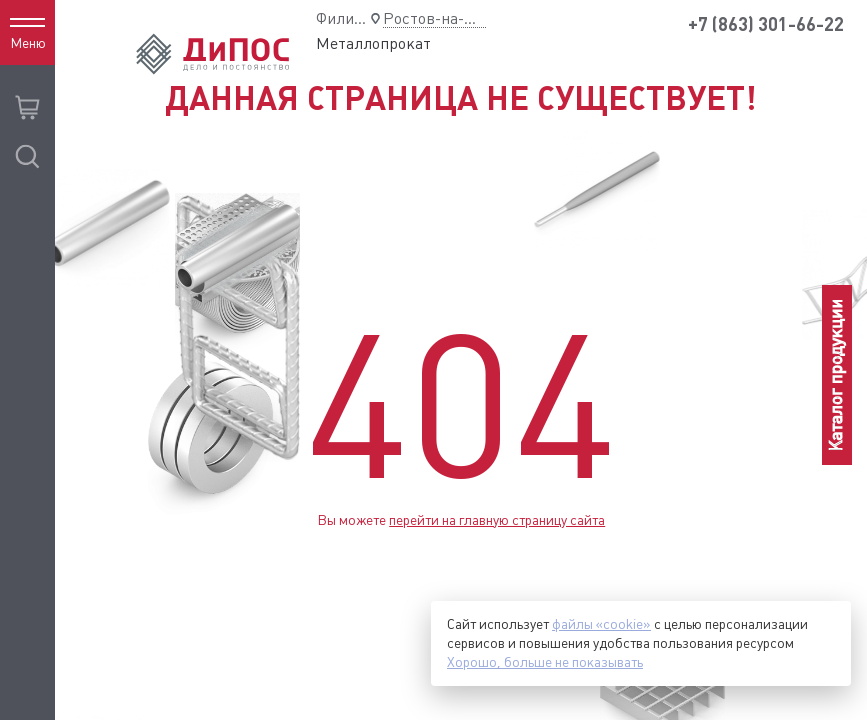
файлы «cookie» (601, 624)
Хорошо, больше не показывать (545, 662)
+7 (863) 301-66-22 (766, 24)
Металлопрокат (373, 43)
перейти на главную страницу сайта (497, 520)
